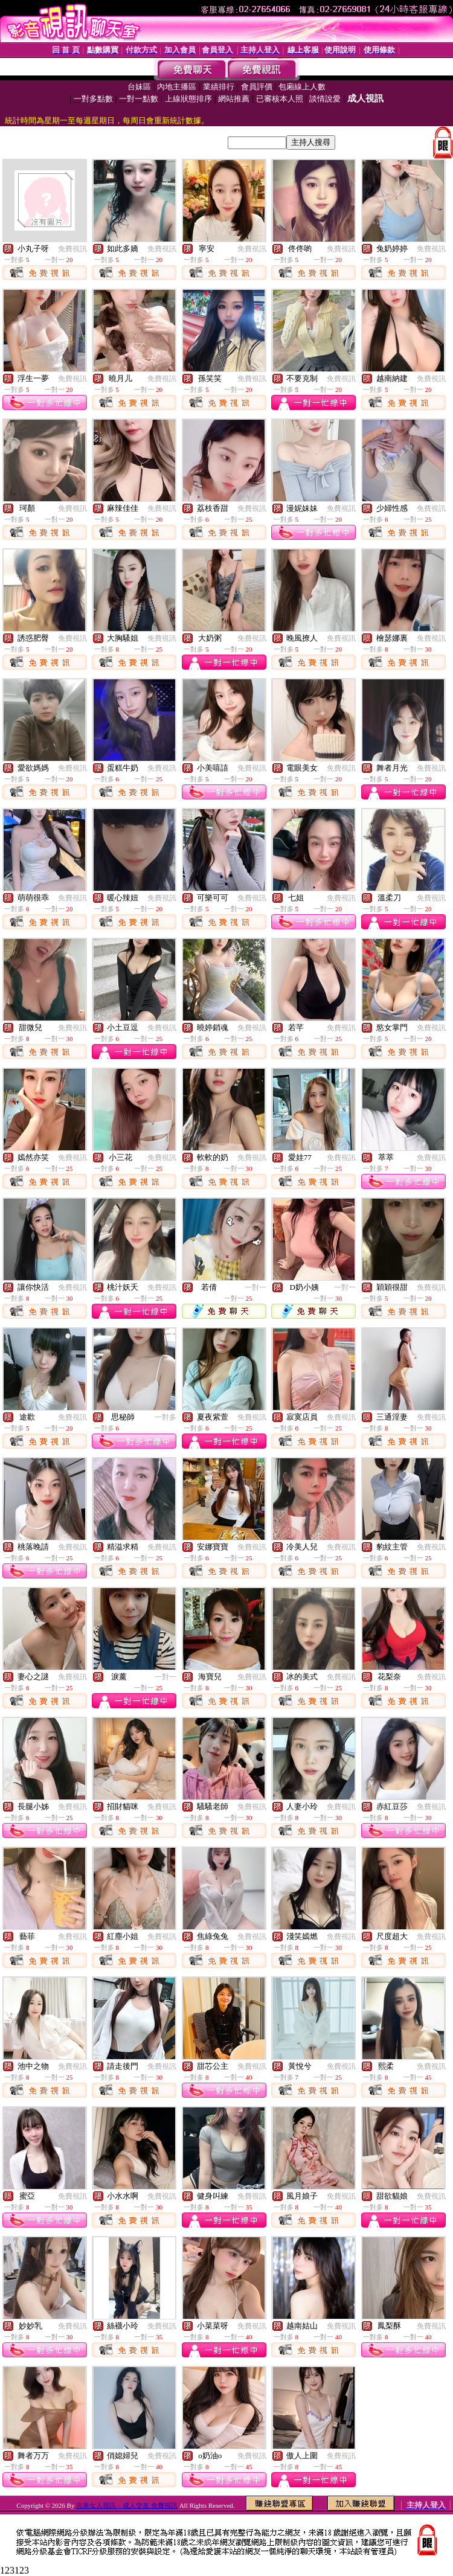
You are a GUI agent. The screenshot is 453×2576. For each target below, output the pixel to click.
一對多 (165, 1417)
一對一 (255, 1287)
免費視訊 (72, 249)
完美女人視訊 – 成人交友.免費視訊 (127, 2505)
